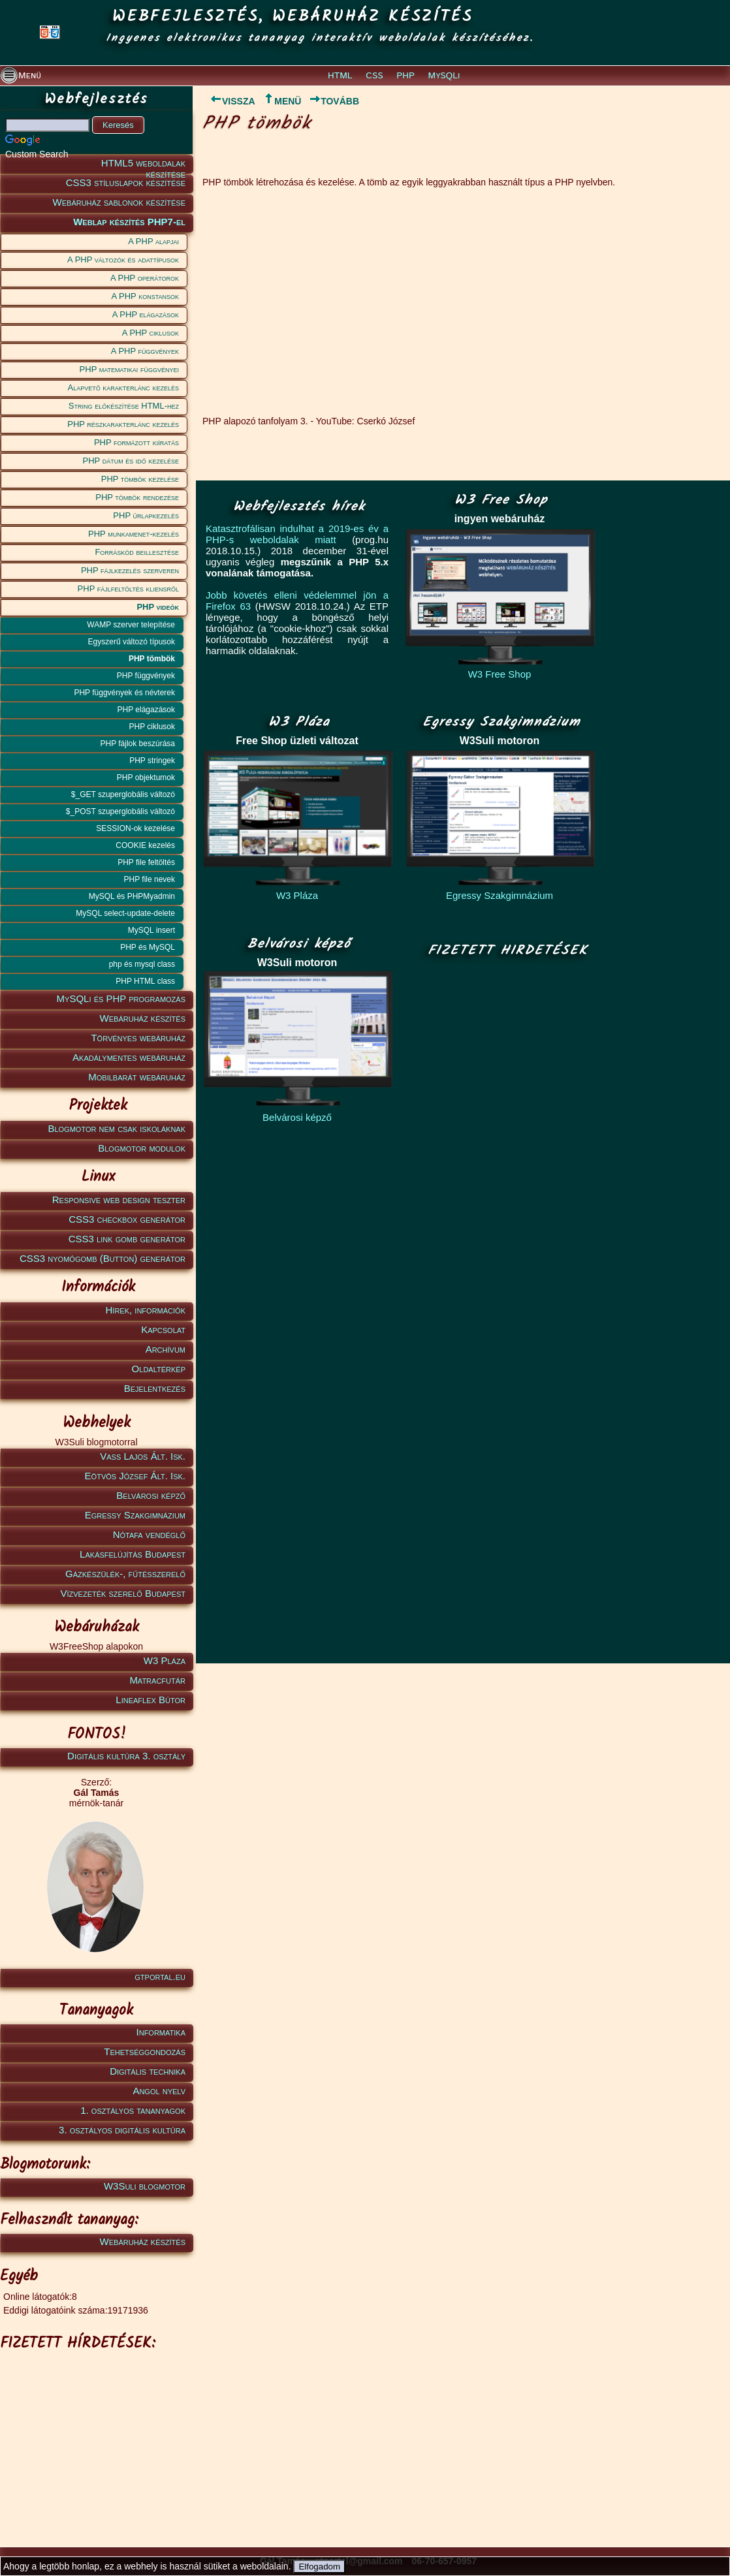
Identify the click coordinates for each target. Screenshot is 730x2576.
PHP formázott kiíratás (136, 442)
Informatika (160, 2031)
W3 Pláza (164, 1660)
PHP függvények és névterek (124, 692)
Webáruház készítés (142, 1018)
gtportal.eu (160, 1976)
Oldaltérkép (158, 1368)
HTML (340, 75)
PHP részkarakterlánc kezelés (123, 424)
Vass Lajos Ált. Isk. (142, 1456)
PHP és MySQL (147, 947)
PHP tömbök (152, 658)
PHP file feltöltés (146, 862)
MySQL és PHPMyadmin (132, 896)
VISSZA (228, 101)
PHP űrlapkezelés (146, 515)
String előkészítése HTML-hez (124, 406)
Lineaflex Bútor (150, 1699)
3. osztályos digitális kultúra (122, 2129)
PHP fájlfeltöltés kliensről (128, 588)
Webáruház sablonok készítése (119, 202)
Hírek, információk (145, 1309)
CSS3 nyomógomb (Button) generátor (102, 1258)
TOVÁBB (334, 101)
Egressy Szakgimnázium (135, 1514)
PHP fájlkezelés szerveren (130, 570)
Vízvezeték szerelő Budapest (122, 1593)
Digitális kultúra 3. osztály (126, 1755)
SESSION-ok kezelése (135, 828)
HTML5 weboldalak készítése (143, 165)
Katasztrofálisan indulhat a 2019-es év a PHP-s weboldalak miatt (297, 534)
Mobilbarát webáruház (136, 1076)
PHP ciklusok (152, 726)
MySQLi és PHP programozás (121, 998)
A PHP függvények (145, 351)
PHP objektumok (146, 777)
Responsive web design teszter (118, 1199)
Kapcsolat (163, 1329)
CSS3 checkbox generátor (127, 1219)
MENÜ (281, 101)
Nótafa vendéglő (149, 1534)
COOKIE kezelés (145, 845)
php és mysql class (142, 964)
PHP (405, 75)
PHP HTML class (145, 981)
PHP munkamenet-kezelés (133, 534)
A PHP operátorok (144, 278)
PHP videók (157, 607)
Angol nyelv (159, 2090)
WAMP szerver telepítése (131, 624)
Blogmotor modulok (141, 1148)
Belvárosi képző (150, 1495)
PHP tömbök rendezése (137, 497)
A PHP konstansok (145, 296)
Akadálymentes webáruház (128, 1057)
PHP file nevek (150, 879)
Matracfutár (157, 1680)
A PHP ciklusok (150, 333)
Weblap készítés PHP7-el (129, 221)
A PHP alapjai (153, 241)
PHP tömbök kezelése (140, 479)
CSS (374, 75)
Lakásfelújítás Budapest (132, 1554)
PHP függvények (146, 675)
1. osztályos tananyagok (132, 2110)
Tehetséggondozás (144, 2051)
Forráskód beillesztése (137, 552)
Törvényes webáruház (138, 1037)
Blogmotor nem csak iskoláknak (116, 1128)
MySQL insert (151, 930)
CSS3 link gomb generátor (127, 1238)
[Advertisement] (94, 2439)
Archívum (165, 1349)
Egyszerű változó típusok (131, 641)
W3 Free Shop (500, 674)
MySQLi (444, 75)
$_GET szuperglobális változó (123, 794)
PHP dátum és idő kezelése (131, 460)
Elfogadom (319, 2566)
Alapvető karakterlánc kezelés (123, 387)
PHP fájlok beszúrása (137, 743)
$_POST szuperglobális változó (120, 811)
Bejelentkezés (154, 1388)
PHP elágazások (147, 709)
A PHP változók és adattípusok (123, 259)
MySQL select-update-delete (125, 913)
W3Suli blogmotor (144, 2185)
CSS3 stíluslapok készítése (125, 182)
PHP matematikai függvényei (129, 369)
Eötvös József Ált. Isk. (135, 1475)
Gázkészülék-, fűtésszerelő (125, 1573)
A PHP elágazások (145, 314)
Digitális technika (147, 2071)
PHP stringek (152, 760)
